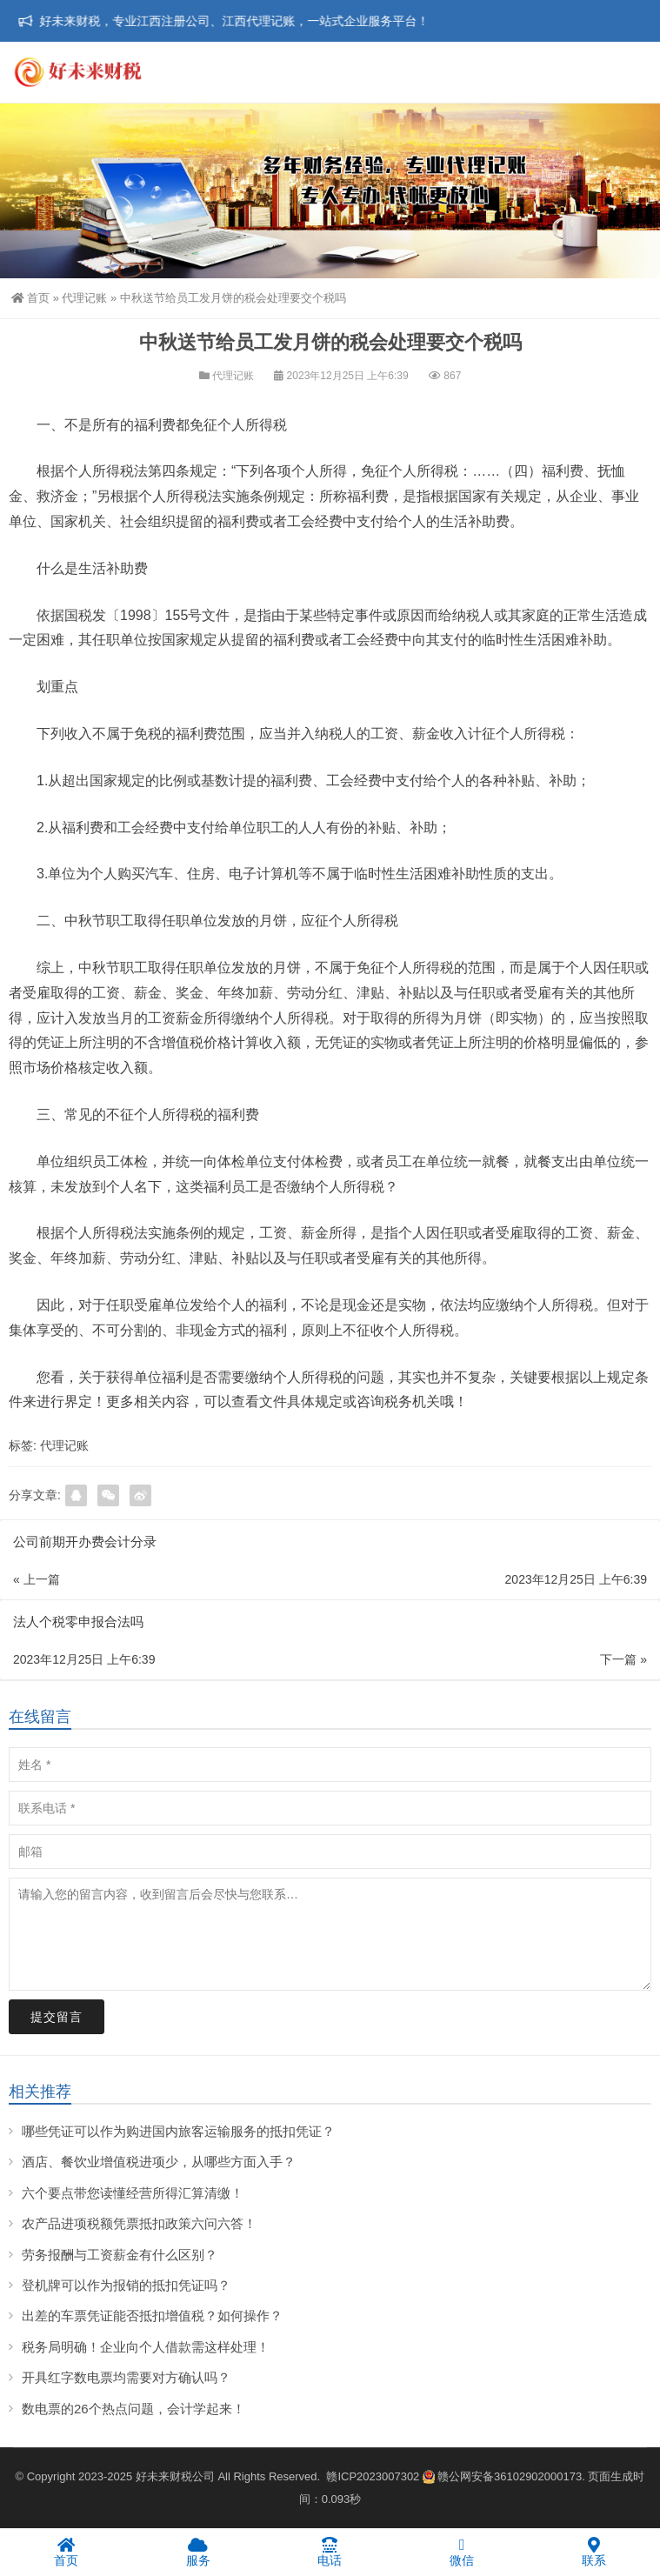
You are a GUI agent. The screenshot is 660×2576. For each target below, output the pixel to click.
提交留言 (56, 2017)
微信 (462, 2551)
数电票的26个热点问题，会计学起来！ (133, 2408)
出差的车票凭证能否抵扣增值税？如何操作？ (152, 2315)
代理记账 (84, 297)
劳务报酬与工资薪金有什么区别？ (119, 2254)
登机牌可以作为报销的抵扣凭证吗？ (126, 2285)
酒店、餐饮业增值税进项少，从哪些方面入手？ (159, 2161)
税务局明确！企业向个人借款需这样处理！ (146, 2346)
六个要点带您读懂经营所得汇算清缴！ (132, 2193)
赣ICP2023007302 (372, 2476)
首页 (30, 297)
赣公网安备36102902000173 (502, 2476)
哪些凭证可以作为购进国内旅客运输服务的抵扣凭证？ (178, 2131)
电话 (330, 2551)
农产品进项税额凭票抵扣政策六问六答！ (139, 2223)
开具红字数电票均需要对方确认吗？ (126, 2377)
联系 (594, 2551)
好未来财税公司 (175, 2476)
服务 (198, 2551)
